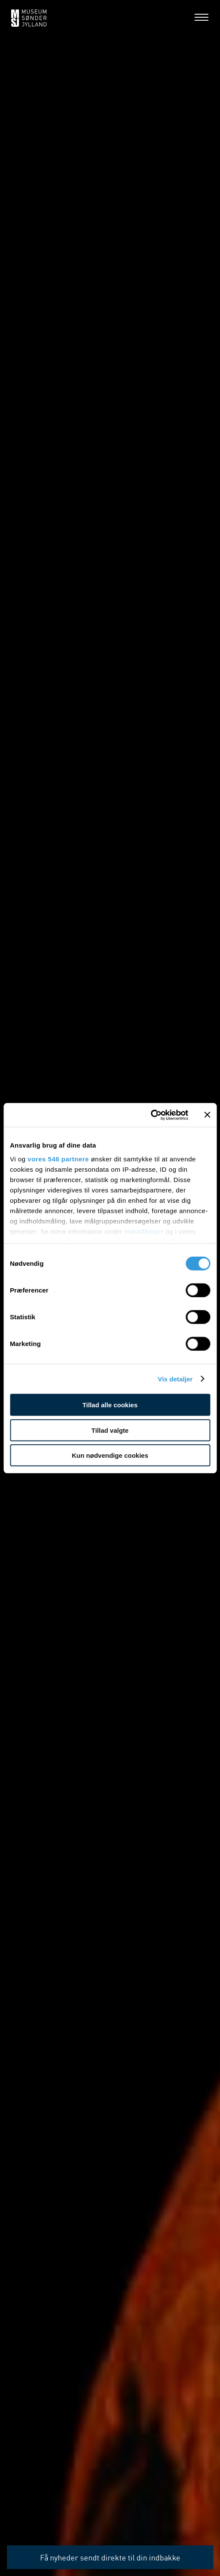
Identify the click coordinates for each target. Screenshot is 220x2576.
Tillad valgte (109, 1430)
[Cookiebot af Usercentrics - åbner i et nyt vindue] (150, 1114)
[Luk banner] (207, 1115)
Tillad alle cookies (109, 1405)
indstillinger (144, 1231)
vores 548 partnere (58, 1158)
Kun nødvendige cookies (110, 1455)
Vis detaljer (175, 1378)
